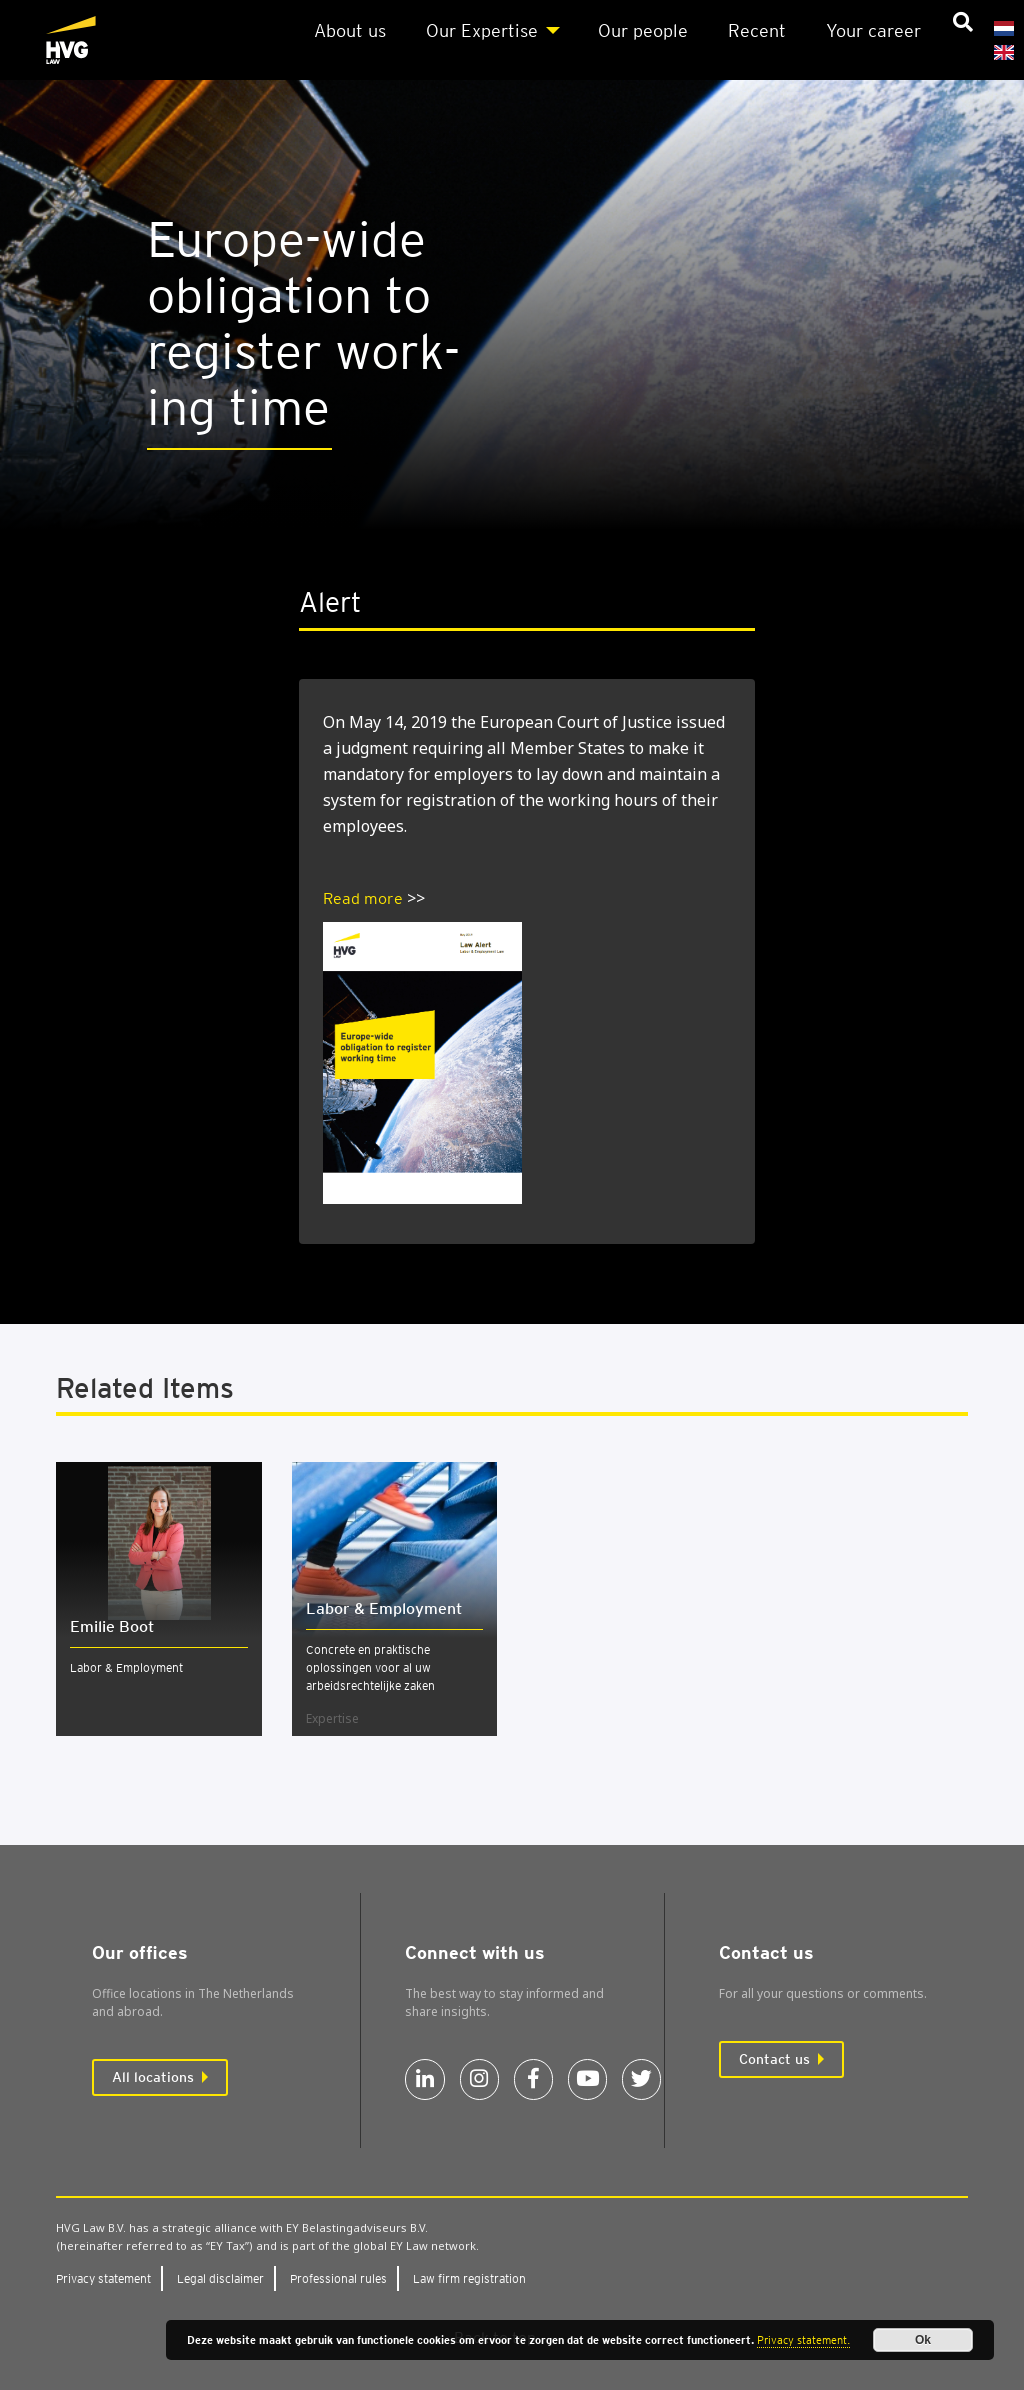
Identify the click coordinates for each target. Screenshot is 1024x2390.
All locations (153, 2077)
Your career (873, 30)
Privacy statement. (803, 2340)
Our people (643, 30)
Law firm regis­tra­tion (469, 2278)
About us (350, 30)
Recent (757, 30)
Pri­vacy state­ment (103, 2278)
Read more (363, 898)
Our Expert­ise (482, 30)
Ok (923, 2340)
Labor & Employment (126, 1667)
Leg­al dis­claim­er (220, 2278)
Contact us (774, 2059)
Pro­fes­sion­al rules (338, 2278)
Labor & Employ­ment (384, 1608)
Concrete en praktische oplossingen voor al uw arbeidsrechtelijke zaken (370, 1667)
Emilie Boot (112, 1626)
